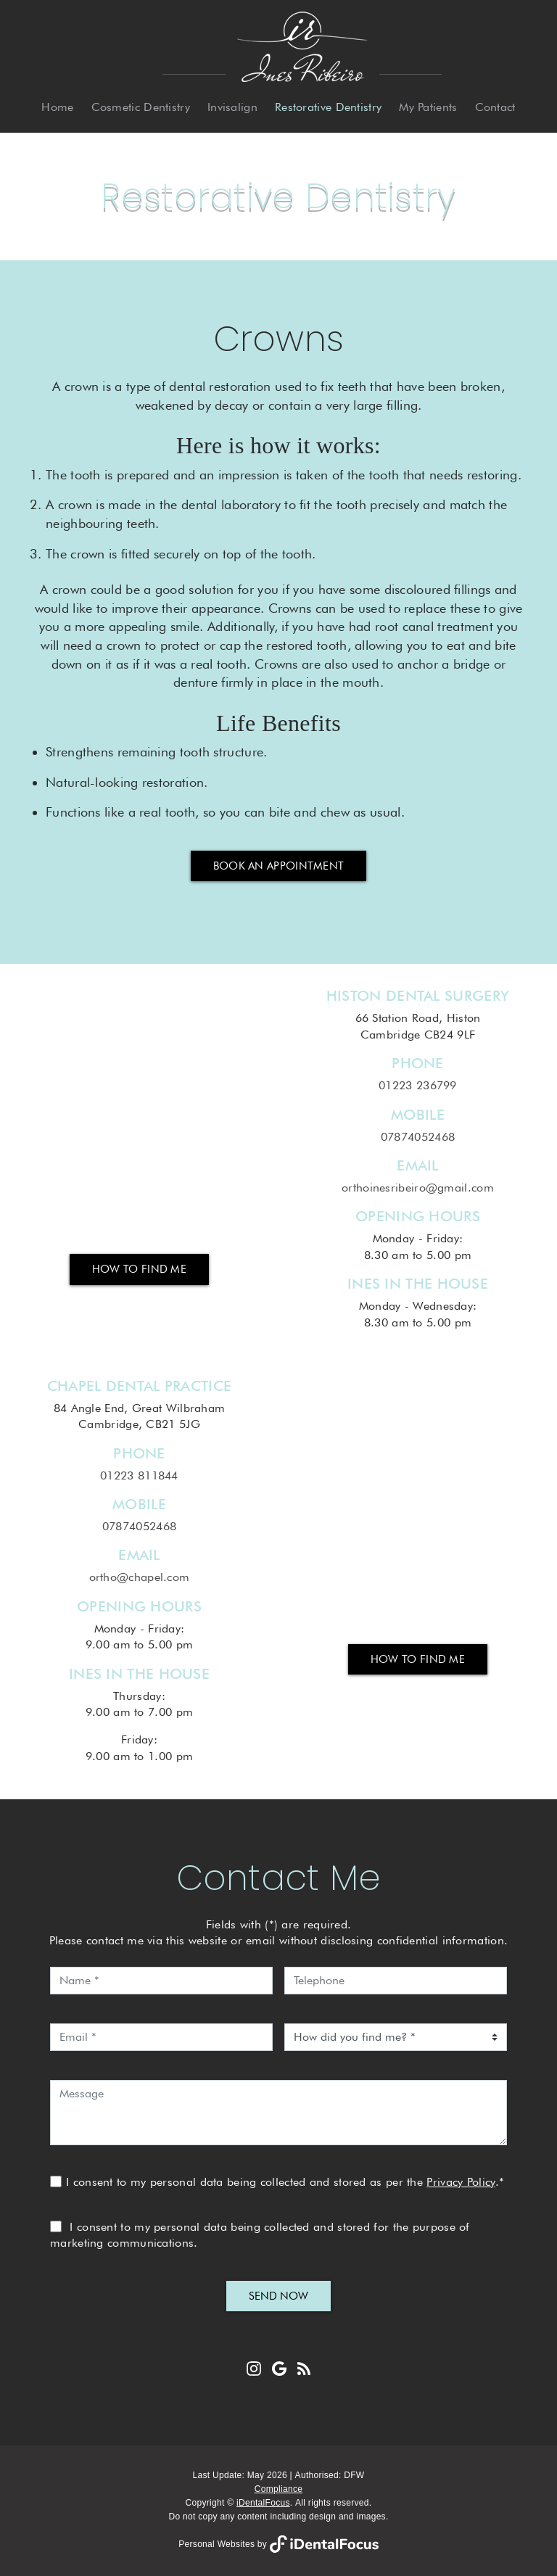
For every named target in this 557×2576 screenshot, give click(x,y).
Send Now (278, 2296)
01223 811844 (139, 1475)
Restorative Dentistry (328, 107)
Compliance (278, 2489)
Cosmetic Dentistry (140, 107)
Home (57, 107)
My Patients (428, 107)
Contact (495, 107)
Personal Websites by (278, 2544)
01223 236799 (418, 1085)
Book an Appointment (278, 865)
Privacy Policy (460, 2182)
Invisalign (232, 107)
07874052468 (418, 1137)
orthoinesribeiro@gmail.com (418, 1187)
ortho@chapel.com (139, 1577)
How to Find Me (139, 1269)
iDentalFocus (263, 2503)
